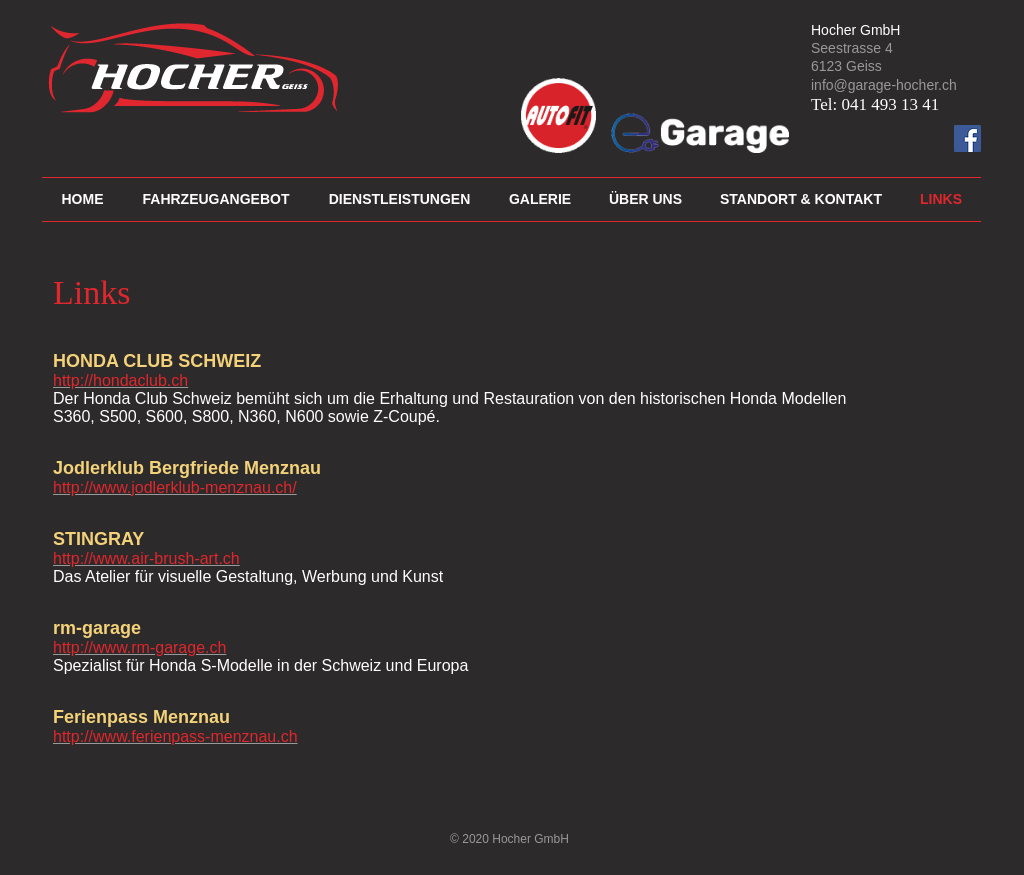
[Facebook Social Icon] (967, 138)
